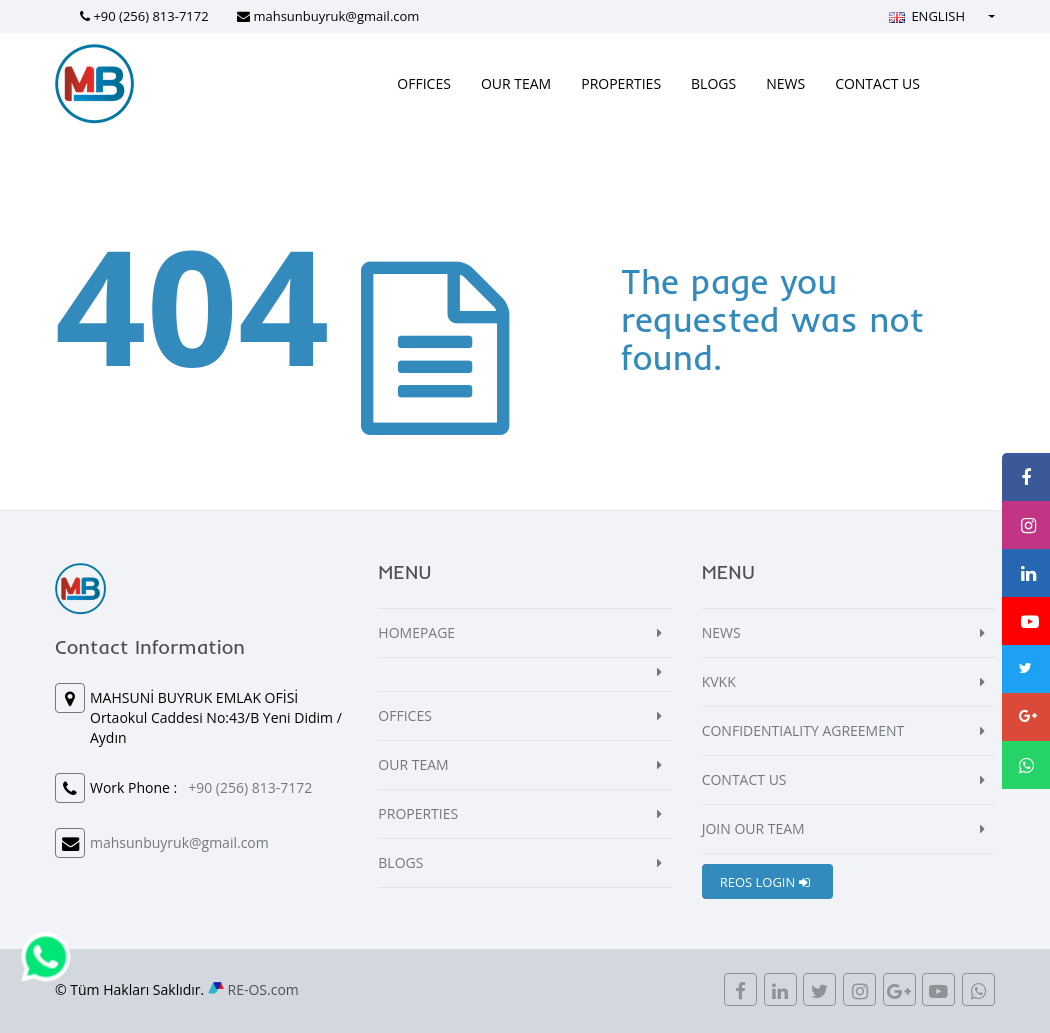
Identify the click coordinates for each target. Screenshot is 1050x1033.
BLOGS (713, 83)
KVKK (719, 681)
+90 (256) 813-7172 (150, 16)
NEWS (785, 83)
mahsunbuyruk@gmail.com (336, 16)
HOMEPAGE (416, 632)
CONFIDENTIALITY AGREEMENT (803, 730)
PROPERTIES (621, 83)
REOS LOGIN (765, 882)
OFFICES (424, 83)
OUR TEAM (516, 83)
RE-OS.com (263, 989)
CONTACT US (877, 83)
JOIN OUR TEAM (753, 828)
